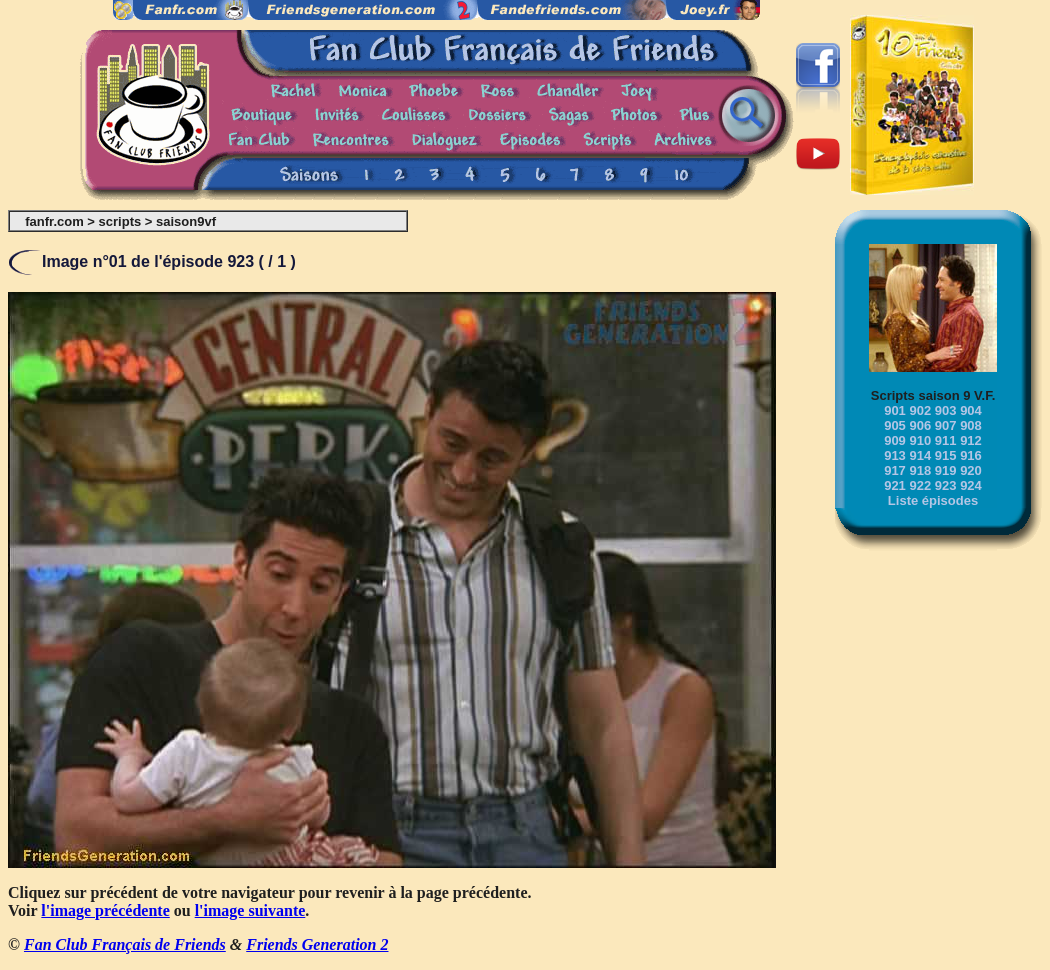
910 (920, 440)
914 (920, 455)
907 (946, 425)
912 (971, 440)
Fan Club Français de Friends (125, 944)
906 (920, 425)
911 (946, 440)
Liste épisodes (933, 500)
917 (895, 470)
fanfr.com (54, 221)
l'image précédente (105, 910)
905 (895, 425)
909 (895, 440)
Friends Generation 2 (317, 944)
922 (920, 485)
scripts (120, 221)
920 (971, 470)
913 (895, 455)
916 (971, 455)
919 (946, 470)
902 (920, 410)
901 (895, 410)
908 (971, 425)
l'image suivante (250, 910)
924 (971, 485)
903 (946, 410)
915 (946, 455)
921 (895, 485)
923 (946, 485)
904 (971, 410)
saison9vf (186, 221)
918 (920, 470)
